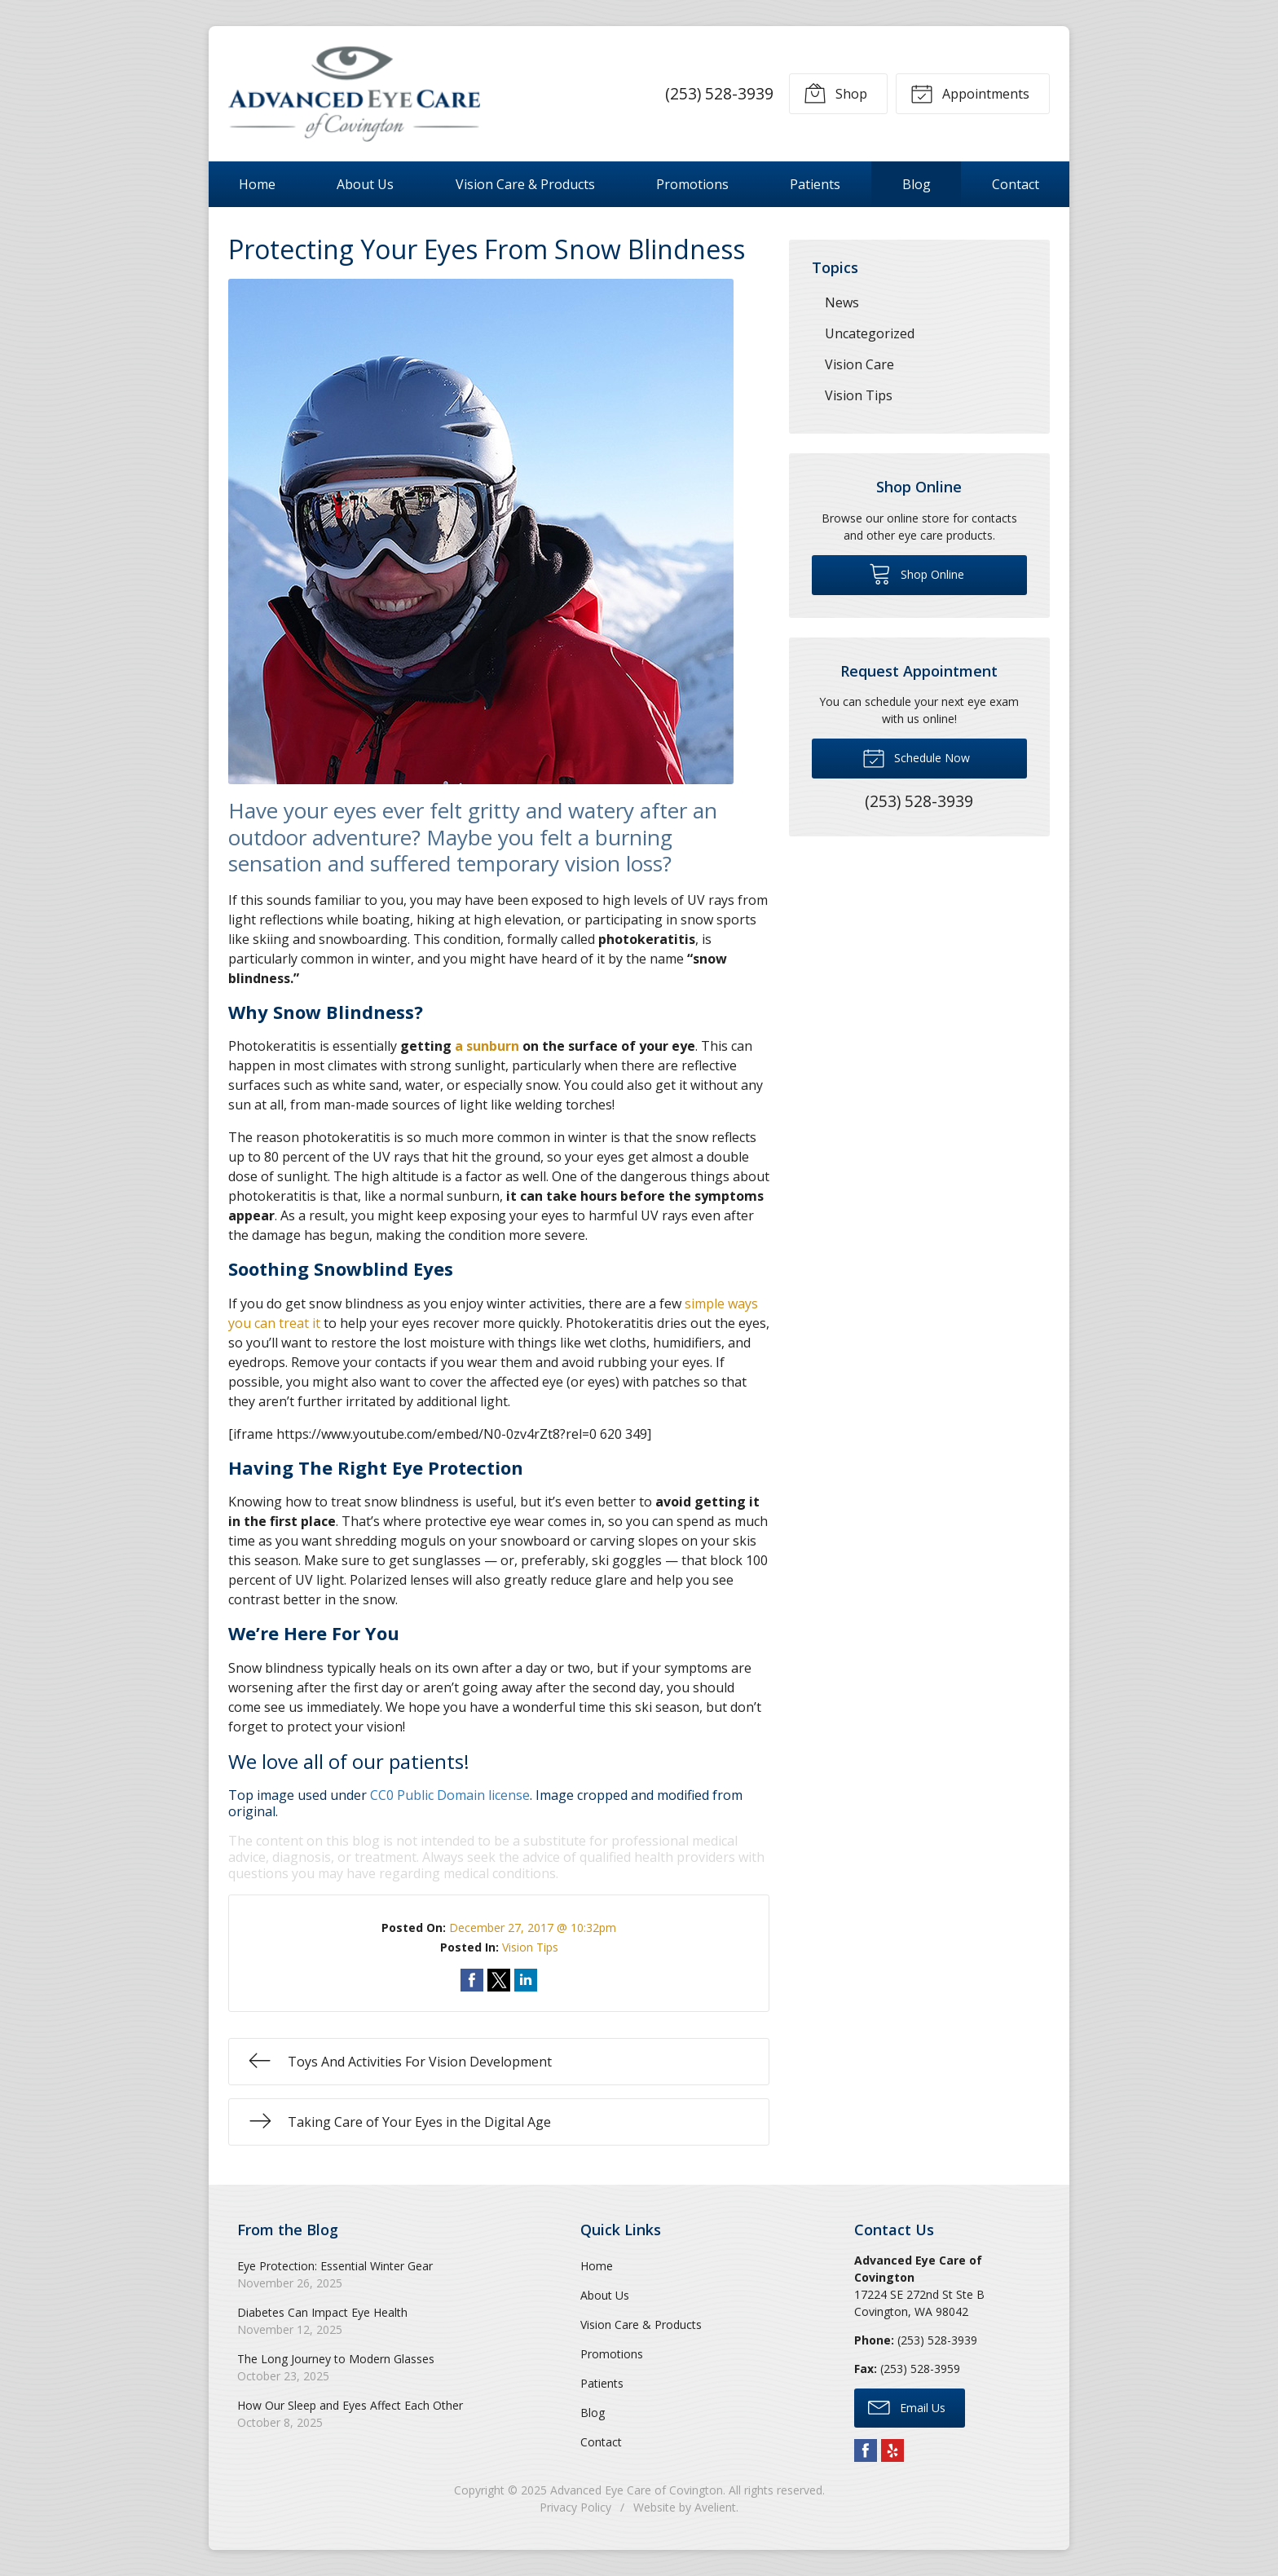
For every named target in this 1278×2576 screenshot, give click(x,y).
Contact (1015, 184)
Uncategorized (869, 333)
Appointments (969, 93)
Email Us (906, 2406)
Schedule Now (916, 757)
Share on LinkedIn (525, 1980)
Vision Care (859, 364)
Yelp (892, 2450)
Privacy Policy (575, 2507)
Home (257, 184)
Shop (835, 93)
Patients (815, 184)
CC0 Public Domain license (450, 1795)
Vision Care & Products (525, 184)
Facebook (865, 2450)
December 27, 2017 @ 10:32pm (532, 1927)
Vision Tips (530, 1947)
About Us (365, 184)
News (842, 302)
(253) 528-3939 (719, 93)
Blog (916, 184)
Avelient (715, 2507)
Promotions (692, 184)
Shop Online (916, 573)
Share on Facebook (472, 1980)
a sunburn (487, 1046)
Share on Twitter (498, 1980)
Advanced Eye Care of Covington (636, 2490)
